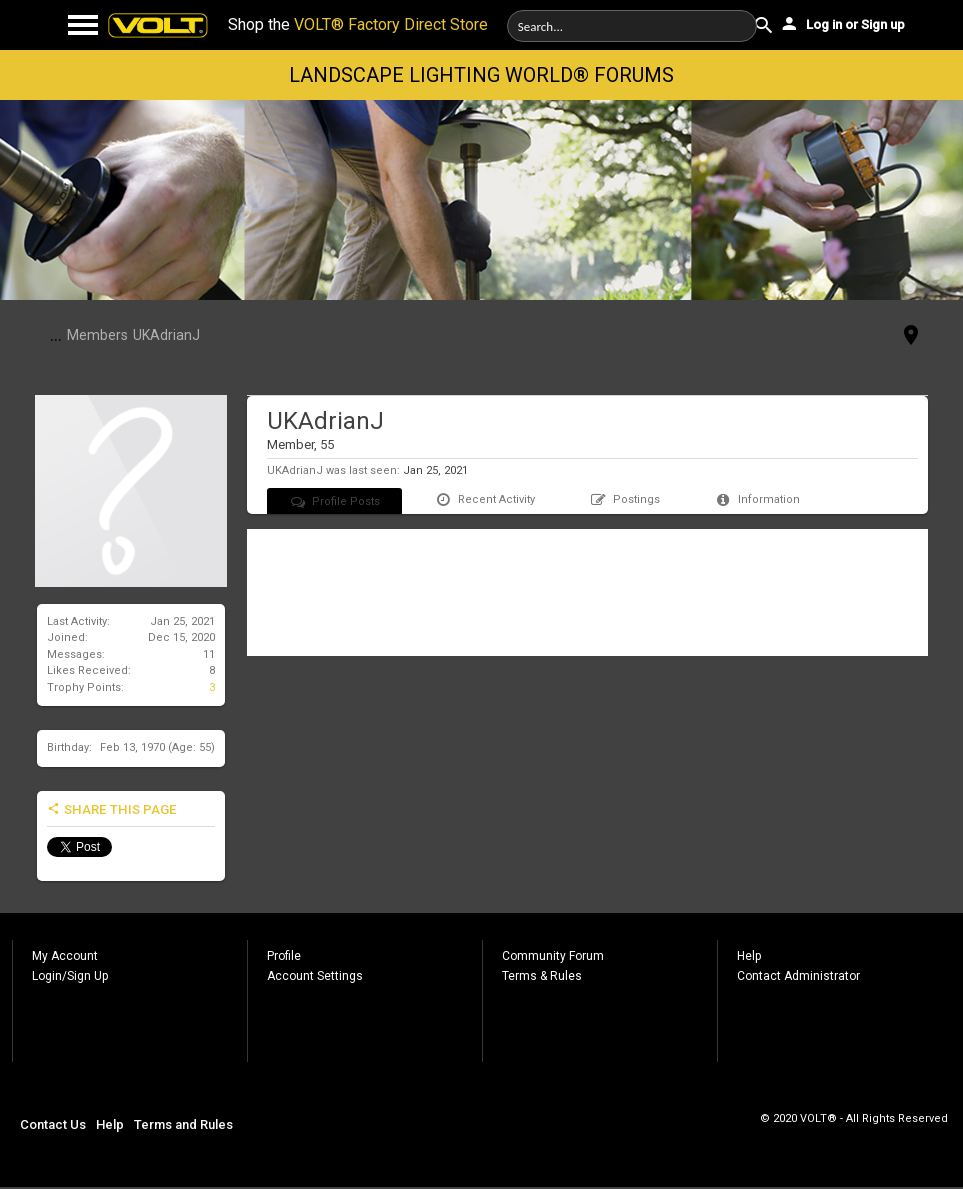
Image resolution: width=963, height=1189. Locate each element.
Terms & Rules (542, 976)
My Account (65, 956)
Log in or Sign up (842, 23)
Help (749, 956)
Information (757, 499)
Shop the (358, 24)
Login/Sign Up (70, 976)
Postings (624, 499)
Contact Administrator (798, 976)
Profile (284, 956)
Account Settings (315, 976)
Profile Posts (335, 501)
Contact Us (53, 1124)
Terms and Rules (183, 1124)
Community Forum (553, 956)
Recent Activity (484, 499)
